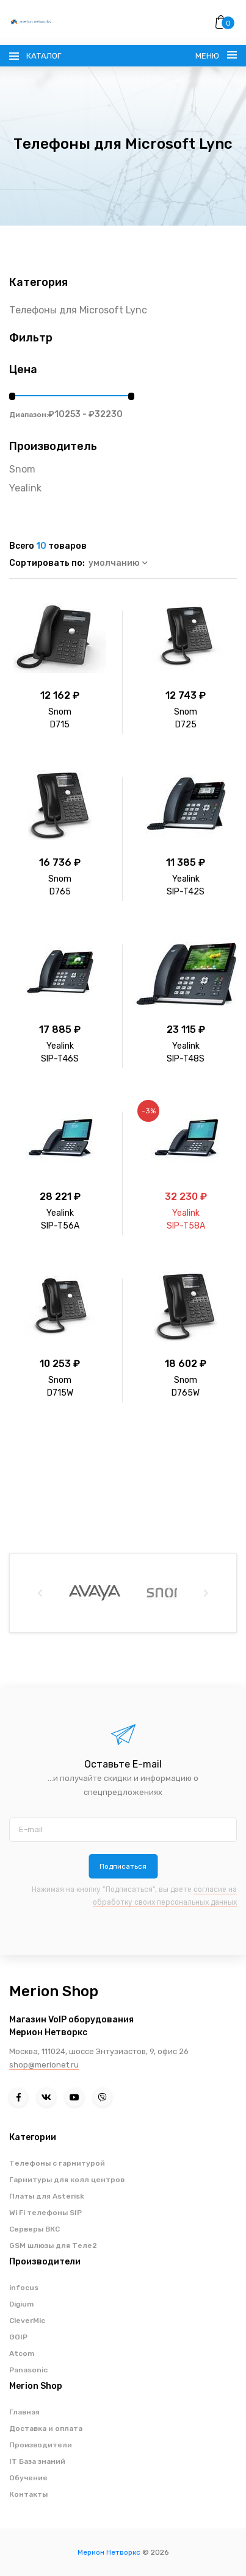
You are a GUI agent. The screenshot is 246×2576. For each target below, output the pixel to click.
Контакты (28, 2494)
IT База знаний (37, 2461)
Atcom (21, 2353)
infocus (23, 2287)
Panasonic (28, 2370)
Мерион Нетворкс (109, 2552)
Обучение (28, 2478)
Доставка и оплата (45, 2428)
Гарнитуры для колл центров (67, 2179)
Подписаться (123, 1866)
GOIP (18, 2337)
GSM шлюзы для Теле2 (53, 2245)
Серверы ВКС (34, 2229)
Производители (40, 2445)
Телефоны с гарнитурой (57, 2163)
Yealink (25, 488)
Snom (22, 469)
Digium (21, 2304)
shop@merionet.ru (44, 2064)
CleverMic (27, 2320)
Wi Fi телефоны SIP (45, 2212)
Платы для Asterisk (46, 2196)
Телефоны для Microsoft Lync (78, 310)
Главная (24, 2412)
